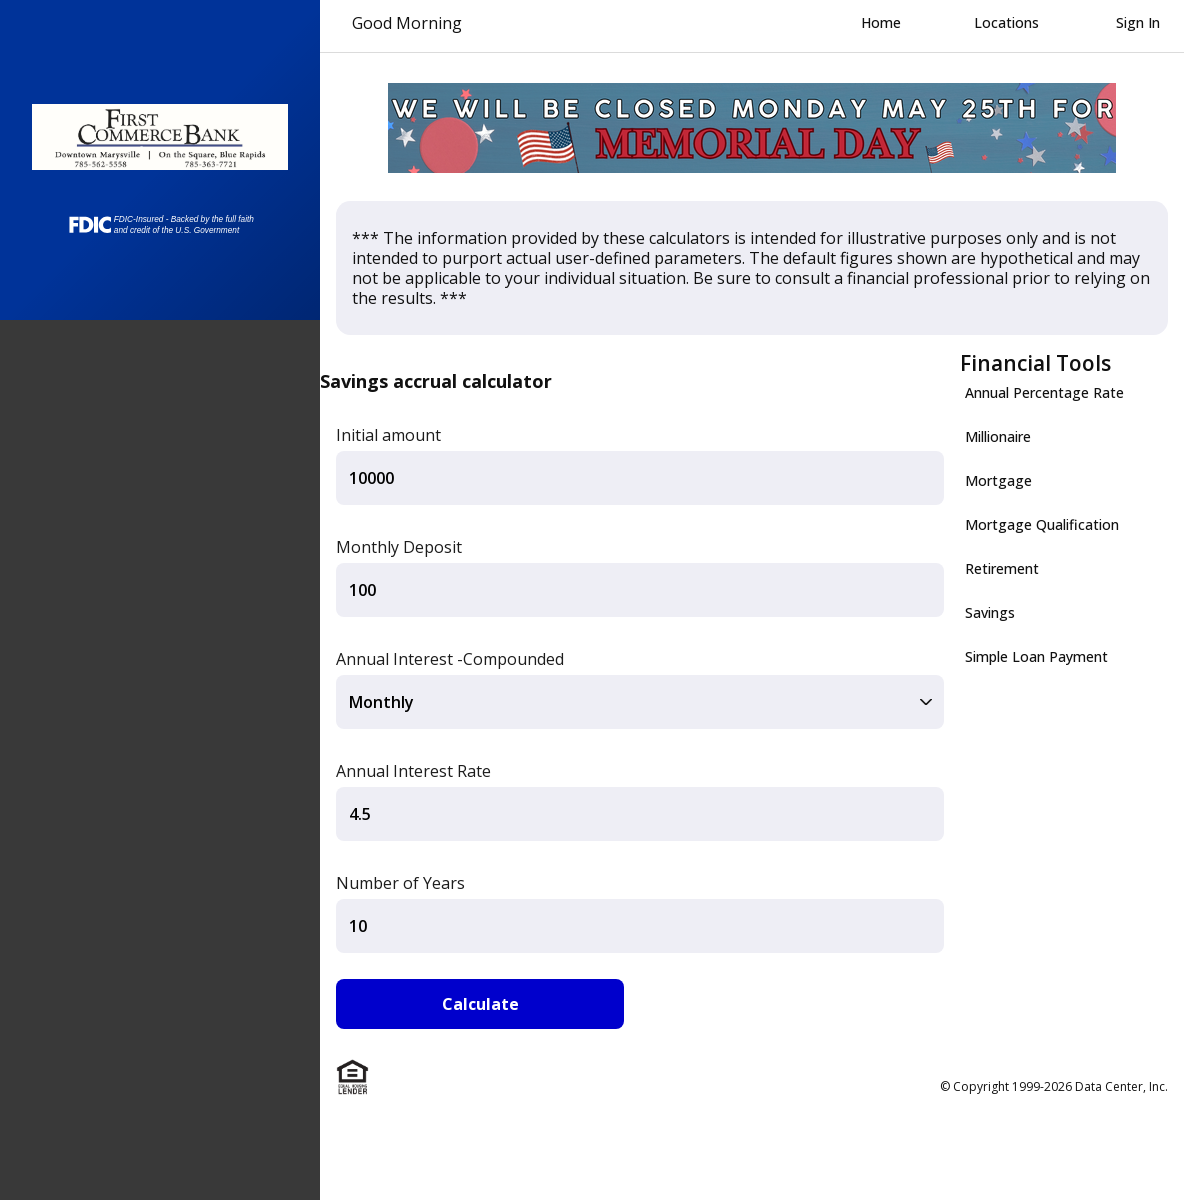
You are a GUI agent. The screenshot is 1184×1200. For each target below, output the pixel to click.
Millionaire (998, 436)
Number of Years (400, 883)
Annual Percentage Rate (1044, 392)
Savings (990, 612)
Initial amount (388, 435)
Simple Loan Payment (1036, 656)
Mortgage (998, 480)
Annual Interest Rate (413, 771)
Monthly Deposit (399, 547)
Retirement (1002, 568)
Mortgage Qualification (1042, 524)
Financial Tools (1035, 363)
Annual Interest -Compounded (450, 659)
